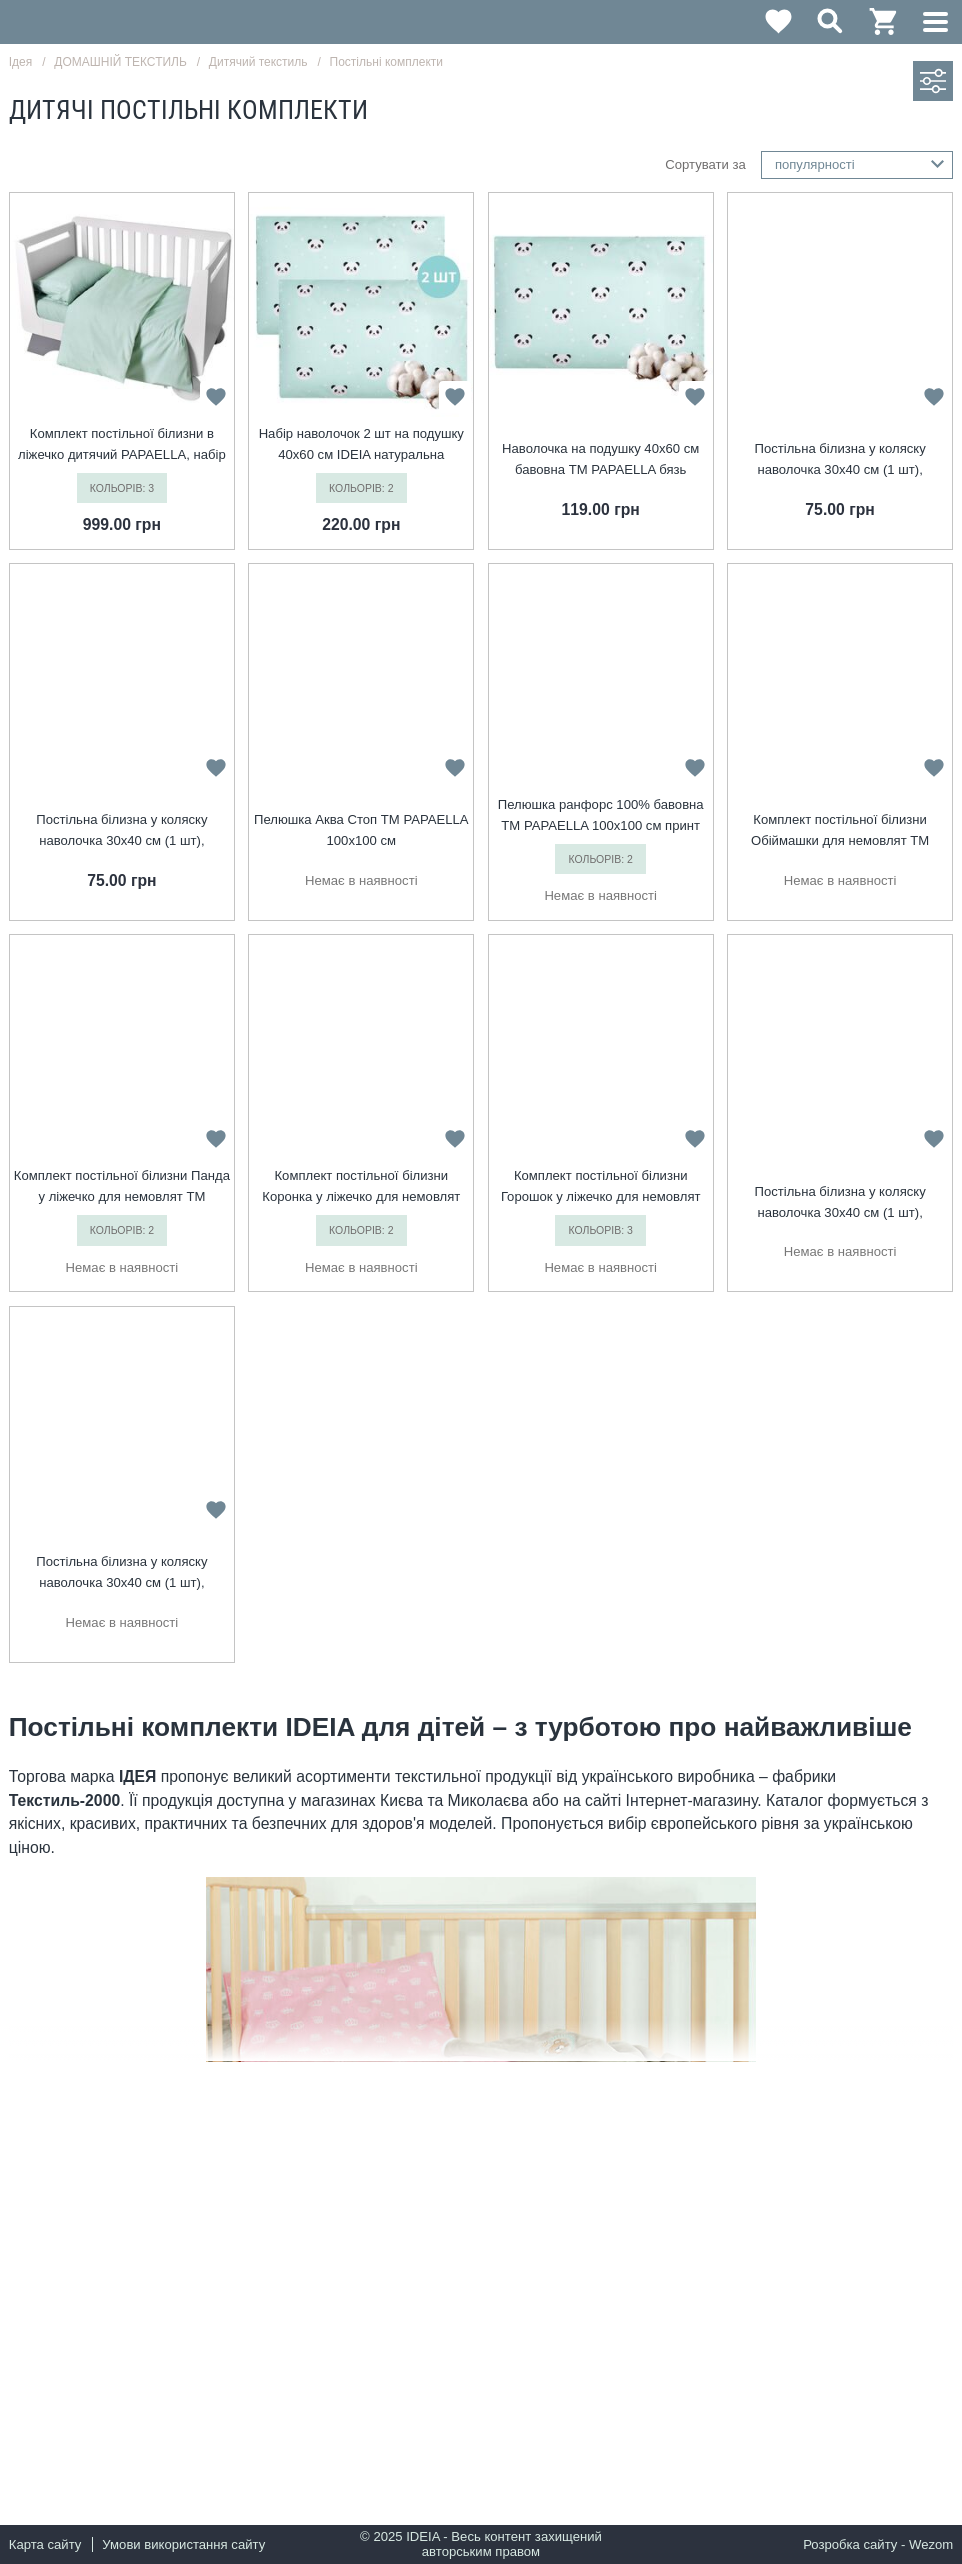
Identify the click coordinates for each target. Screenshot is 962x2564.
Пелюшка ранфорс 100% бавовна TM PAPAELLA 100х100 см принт (601, 815)
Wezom (931, 2544)
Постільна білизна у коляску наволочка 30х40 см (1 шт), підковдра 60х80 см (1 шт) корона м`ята (840, 460)
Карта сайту (45, 2544)
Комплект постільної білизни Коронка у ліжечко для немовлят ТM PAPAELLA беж (361, 1187)
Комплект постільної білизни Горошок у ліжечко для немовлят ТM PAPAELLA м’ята (601, 1187)
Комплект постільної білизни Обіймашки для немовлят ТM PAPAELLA (840, 831)
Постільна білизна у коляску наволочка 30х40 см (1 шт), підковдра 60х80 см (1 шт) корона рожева (122, 1573)
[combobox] (857, 165)
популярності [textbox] (815, 164)
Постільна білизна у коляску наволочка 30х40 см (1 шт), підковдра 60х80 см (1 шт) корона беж (840, 1203)
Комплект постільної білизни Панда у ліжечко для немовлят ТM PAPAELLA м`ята (122, 1187)
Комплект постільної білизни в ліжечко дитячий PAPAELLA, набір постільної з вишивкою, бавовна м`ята (122, 445)
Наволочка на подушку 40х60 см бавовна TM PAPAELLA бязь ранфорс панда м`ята (600, 460)
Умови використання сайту (183, 2544)
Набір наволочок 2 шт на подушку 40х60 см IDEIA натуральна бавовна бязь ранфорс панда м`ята (361, 445)
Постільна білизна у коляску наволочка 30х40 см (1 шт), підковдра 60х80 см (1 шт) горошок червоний (122, 831)
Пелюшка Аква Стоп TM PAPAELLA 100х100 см (361, 830)
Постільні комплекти (386, 62)
